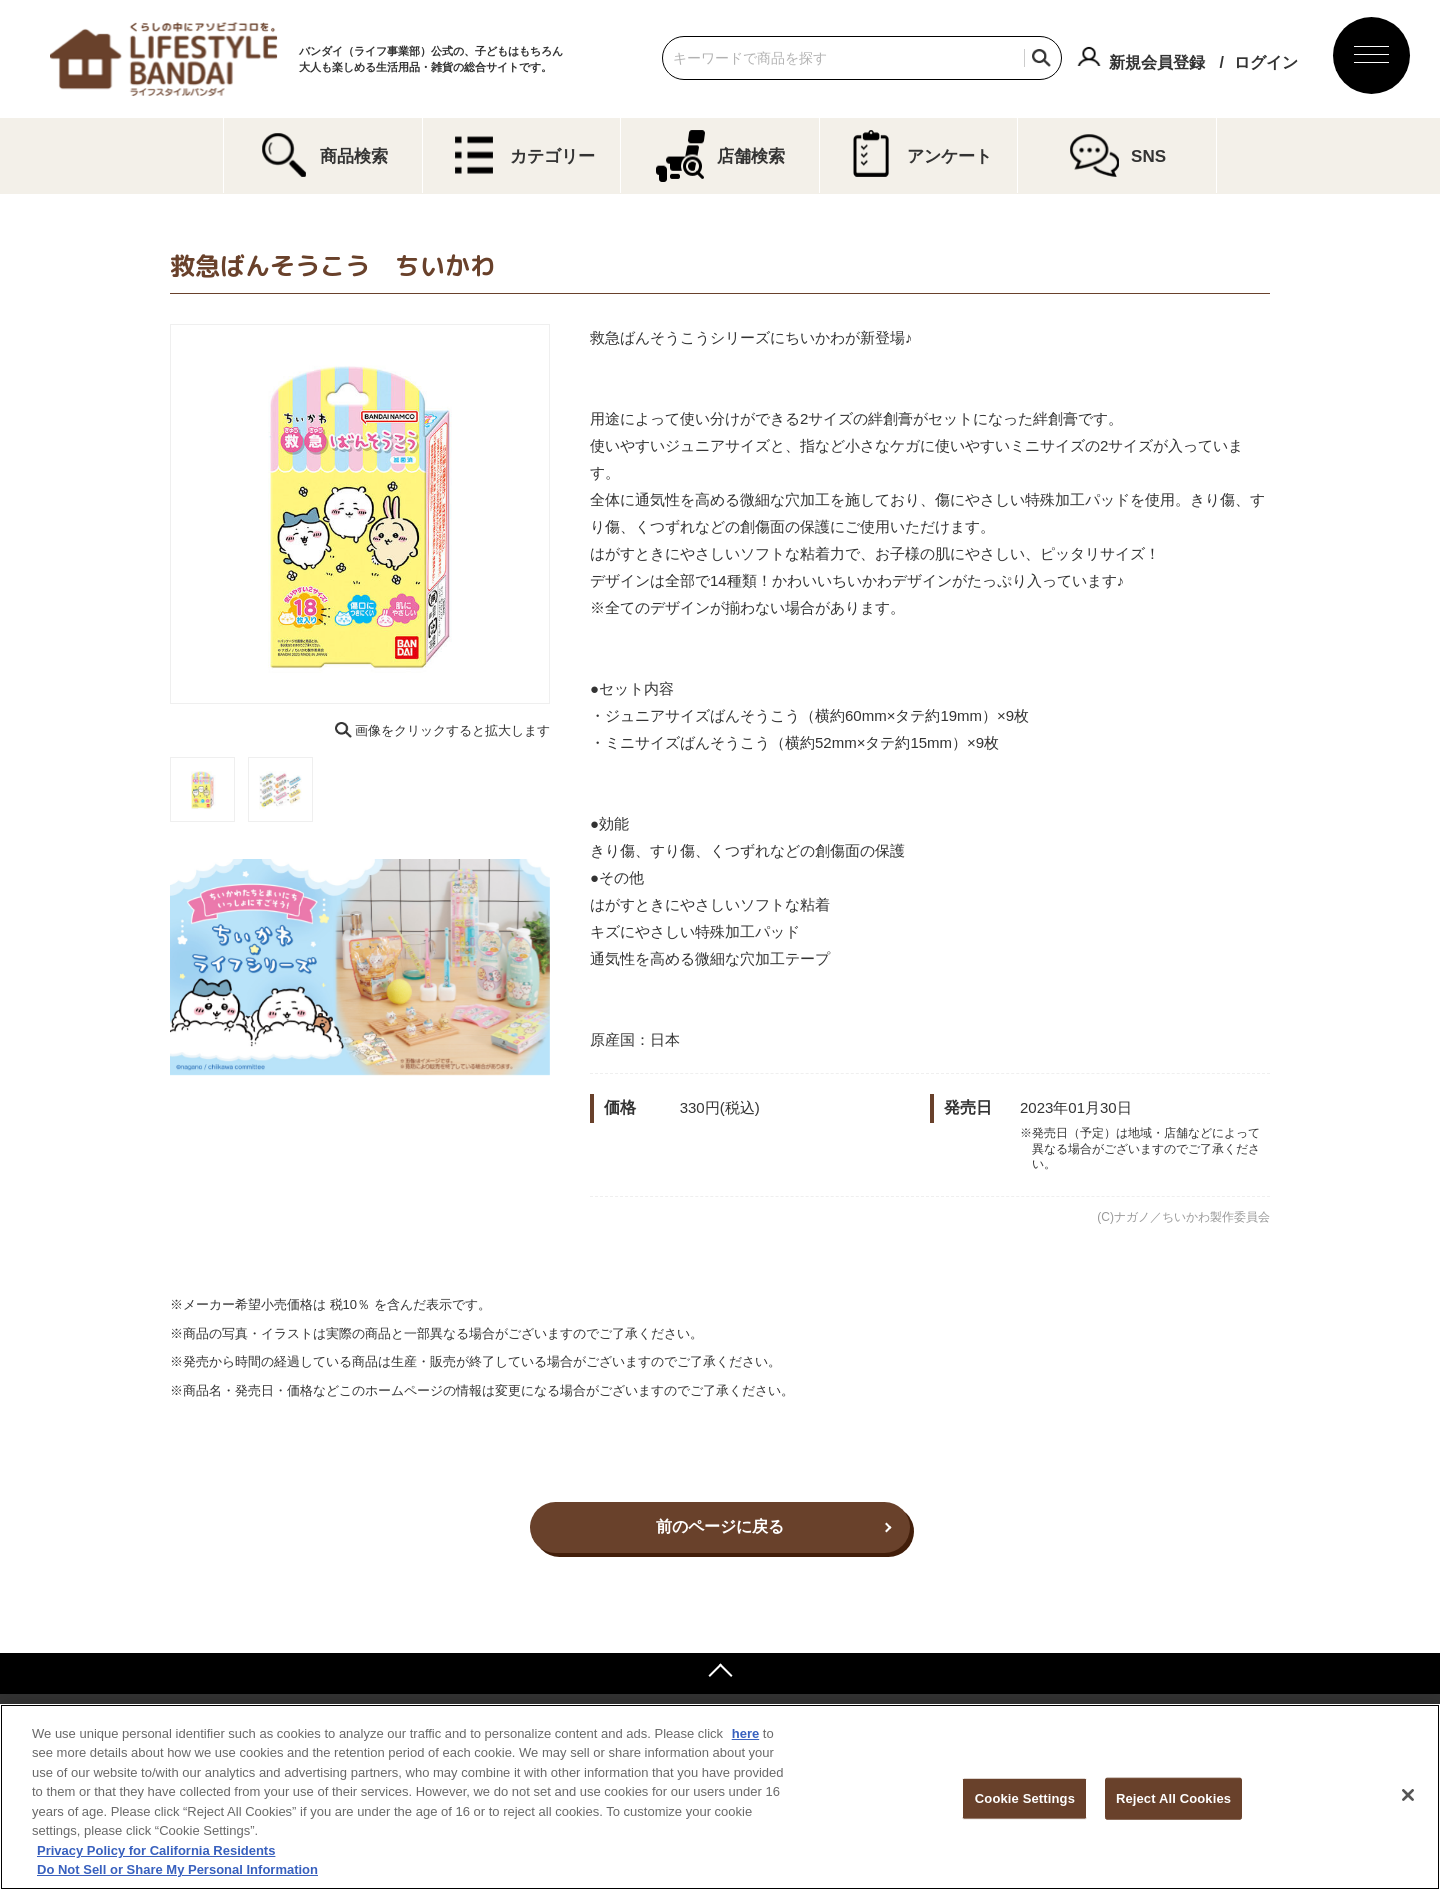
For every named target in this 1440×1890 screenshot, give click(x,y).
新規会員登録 (1157, 62)
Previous (156, 514)
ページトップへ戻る (720, 1673)
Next (564, 514)
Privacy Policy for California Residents (156, 1850)
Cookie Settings (1025, 1798)
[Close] (1408, 1795)
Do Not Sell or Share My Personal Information (177, 1869)
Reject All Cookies (1173, 1798)
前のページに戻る (720, 1526)
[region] (720, 1797)
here (745, 1733)
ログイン (1266, 62)
